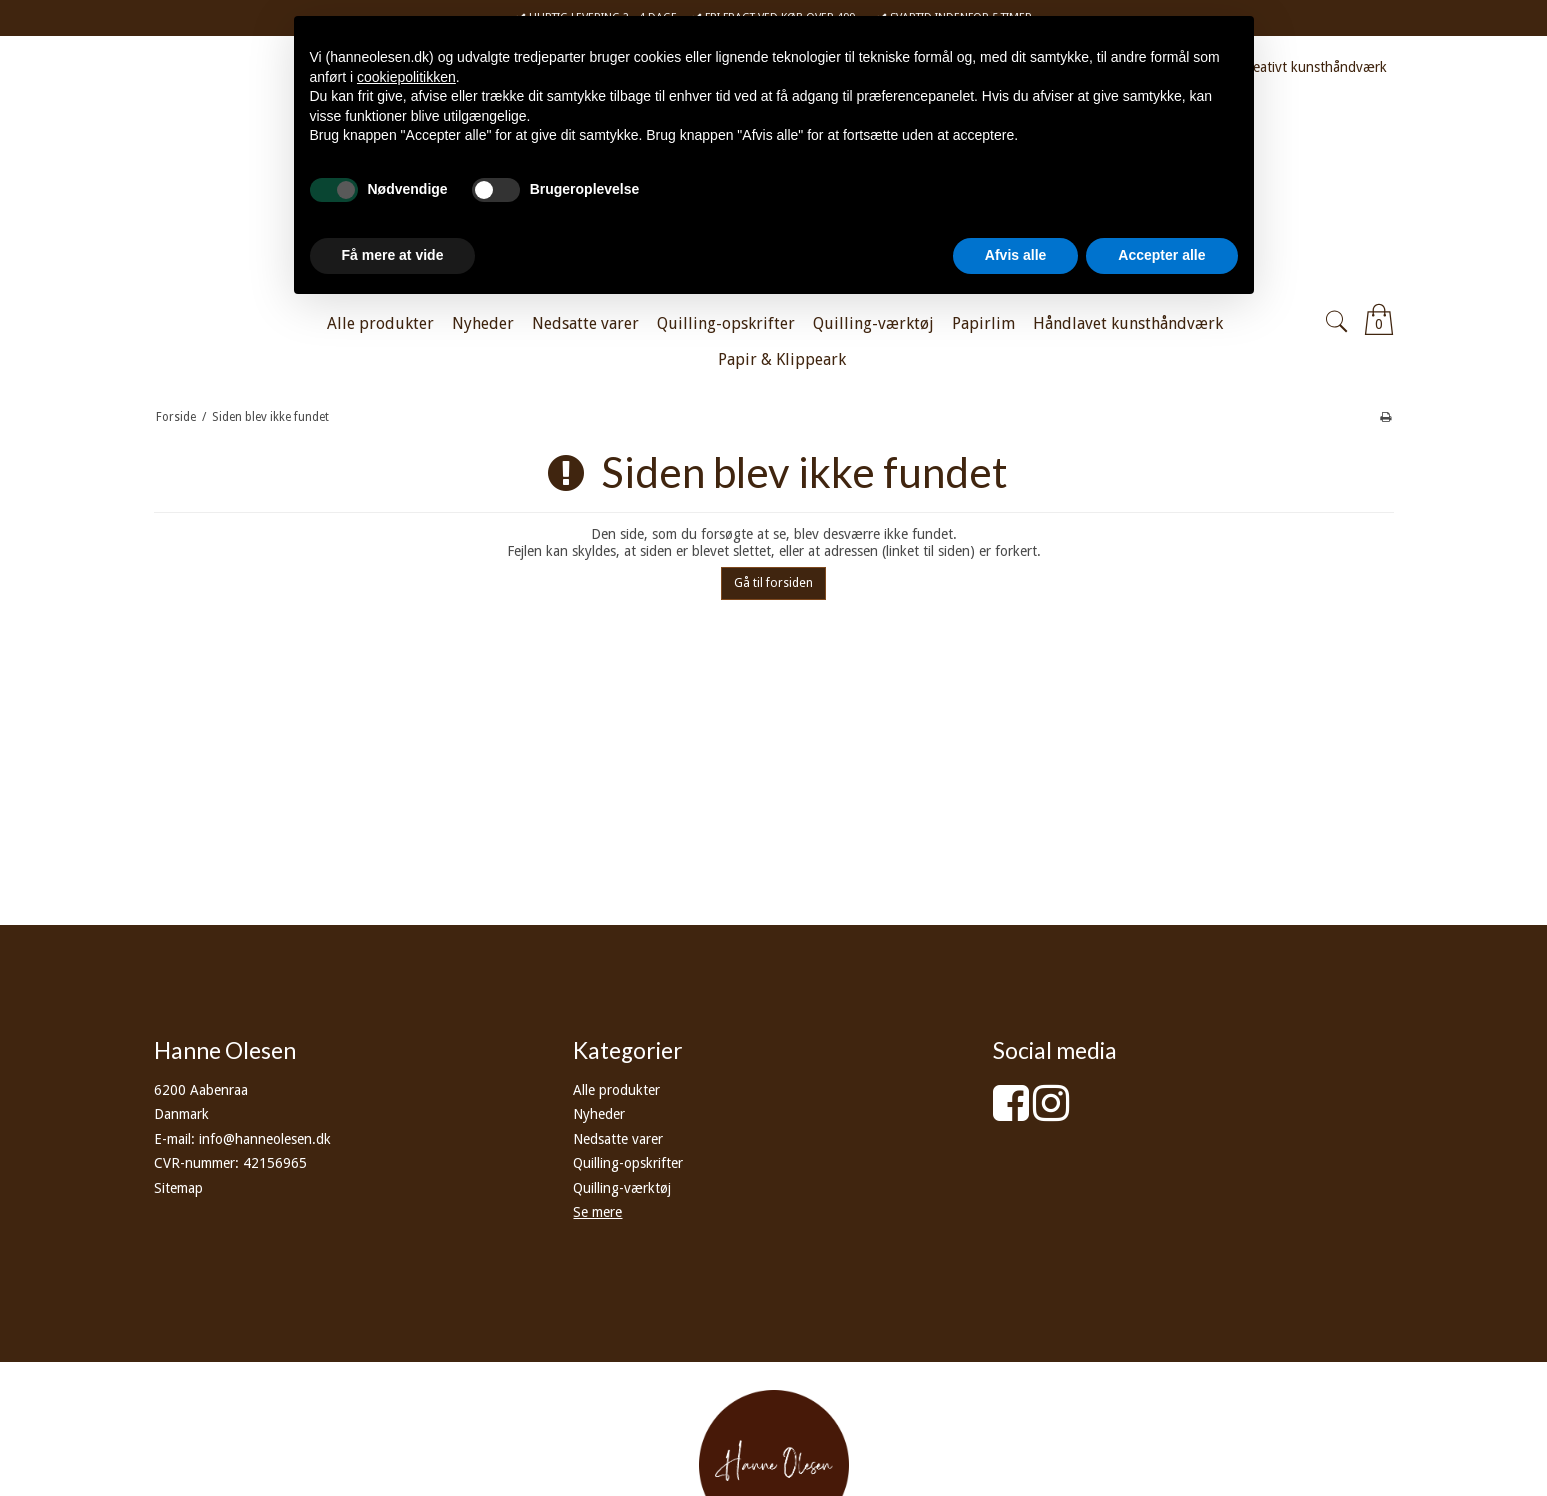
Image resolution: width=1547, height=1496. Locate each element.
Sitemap (178, 1188)
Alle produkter (616, 1090)
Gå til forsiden (773, 583)
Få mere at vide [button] (393, 255)
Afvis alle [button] (1015, 255)
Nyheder (599, 1114)
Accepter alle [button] (1161, 255)
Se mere (597, 1212)
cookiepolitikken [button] (406, 77)
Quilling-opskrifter (628, 1163)
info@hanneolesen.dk (265, 1139)
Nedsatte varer (618, 1139)
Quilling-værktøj (622, 1188)
